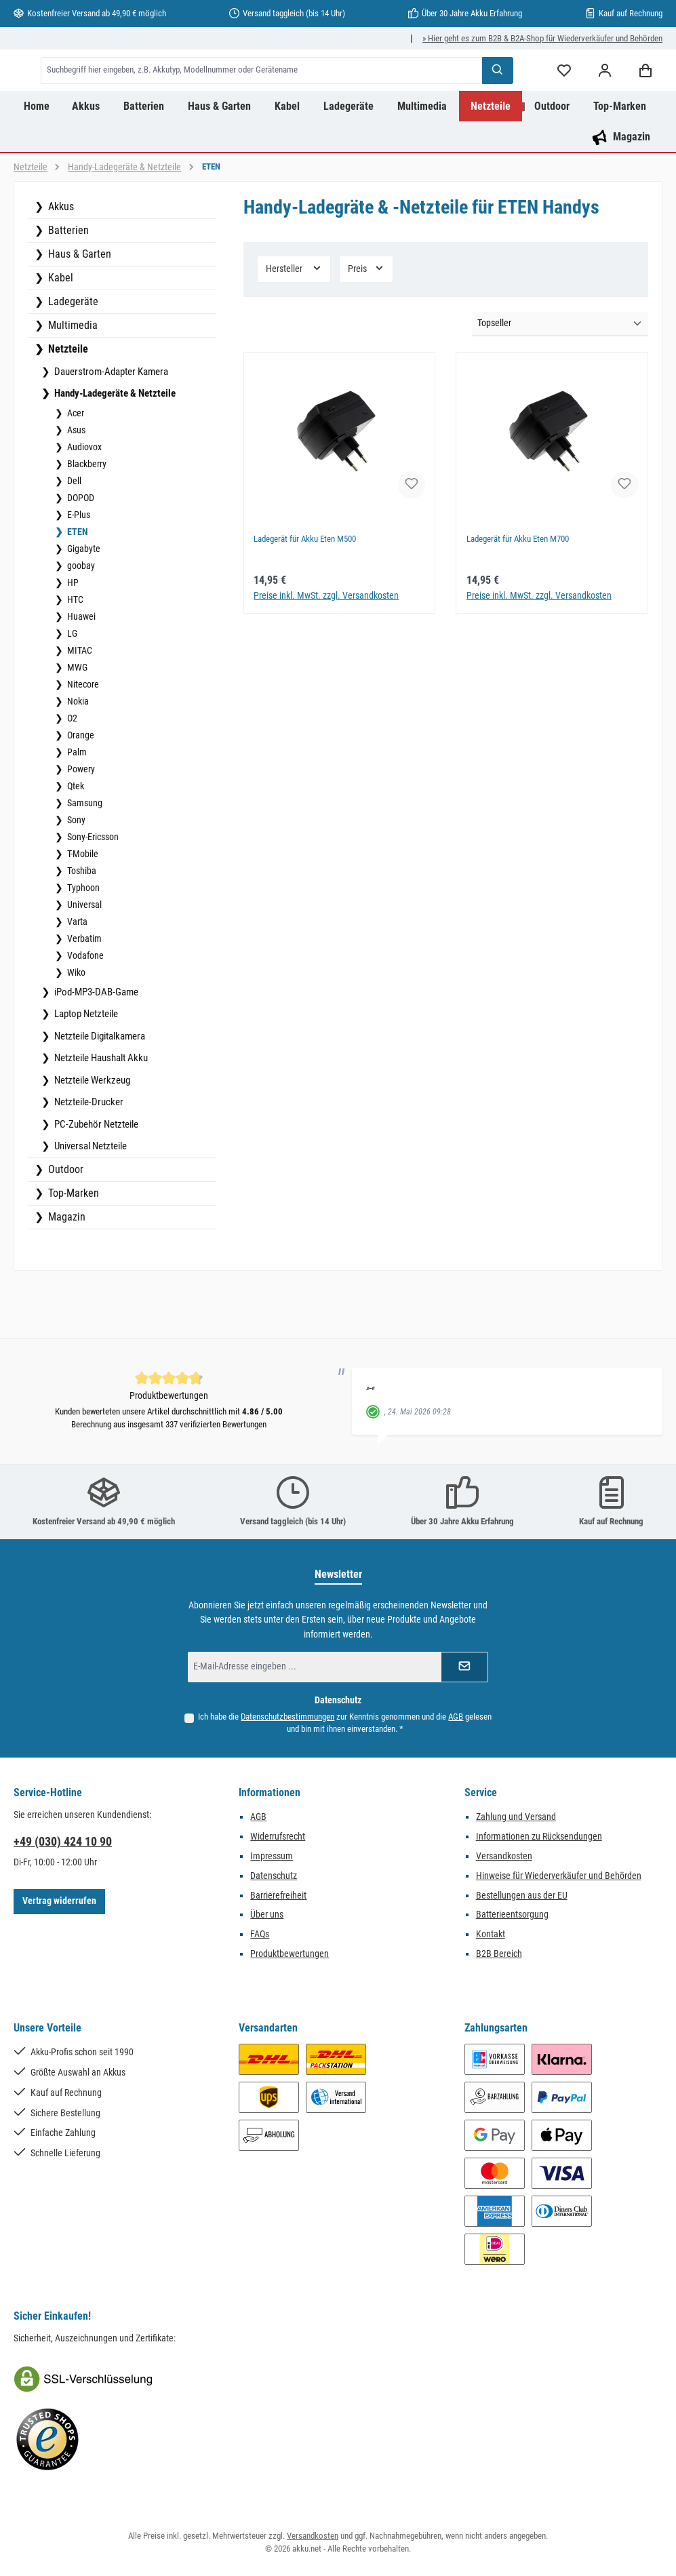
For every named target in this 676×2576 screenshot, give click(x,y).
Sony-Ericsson (92, 890)
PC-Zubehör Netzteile (95, 1178)
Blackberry (85, 517)
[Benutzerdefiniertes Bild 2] (47, 2439)
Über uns (266, 1914)
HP (72, 636)
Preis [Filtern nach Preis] (366, 321)
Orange (79, 788)
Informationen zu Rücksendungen (539, 1836)
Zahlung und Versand (516, 1817)
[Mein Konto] (605, 97)
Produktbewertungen (289, 1954)
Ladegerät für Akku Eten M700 (523, 592)
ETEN (76, 585)
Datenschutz (273, 1876)
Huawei (80, 670)
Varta (76, 975)
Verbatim (83, 992)
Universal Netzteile (89, 1199)
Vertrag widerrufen (59, 1901)
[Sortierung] (560, 377)
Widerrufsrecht (277, 1836)
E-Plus (77, 568)
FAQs (259, 1934)
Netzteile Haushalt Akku (100, 1111)
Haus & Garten (78, 307)
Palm (76, 805)
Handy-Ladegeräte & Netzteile (114, 447)
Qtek (74, 839)
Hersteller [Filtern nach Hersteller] (294, 321)
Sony (75, 873)
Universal (83, 958)
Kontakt (490, 1934)
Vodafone (84, 1009)
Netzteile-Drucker (87, 1155)
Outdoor (64, 1222)
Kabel (59, 331)
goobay (80, 619)
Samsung (83, 856)
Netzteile (66, 402)
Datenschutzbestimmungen (287, 1716)
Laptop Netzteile (85, 1067)
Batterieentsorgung (512, 1914)
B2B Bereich (499, 1954)
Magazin (65, 1270)
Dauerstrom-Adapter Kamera (110, 425)
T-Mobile (81, 907)
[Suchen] (497, 97)
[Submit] (464, 1667)
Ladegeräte (71, 355)
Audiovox (83, 500)
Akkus (59, 260)
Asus (75, 483)
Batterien (67, 283)
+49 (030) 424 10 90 (63, 1841)
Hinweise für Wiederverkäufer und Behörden (558, 1876)
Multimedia (71, 378)
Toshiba (80, 924)
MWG (76, 720)
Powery (80, 822)
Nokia (77, 754)
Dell (73, 534)
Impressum (271, 1856)
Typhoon (82, 941)
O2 (71, 771)
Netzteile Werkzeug (91, 1134)
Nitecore (82, 737)
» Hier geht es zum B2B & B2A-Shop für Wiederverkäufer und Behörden (542, 38)
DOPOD (79, 551)
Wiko (75, 1026)
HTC (74, 653)
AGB (455, 1716)
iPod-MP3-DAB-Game (95, 1045)
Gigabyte (82, 602)
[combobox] (330, 97)
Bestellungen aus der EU (522, 1895)
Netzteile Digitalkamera (98, 1090)
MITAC (78, 703)
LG (71, 686)
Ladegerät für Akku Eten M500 (310, 592)
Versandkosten (504, 1856)
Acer (74, 466)
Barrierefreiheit (278, 1895)
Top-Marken (72, 1246)
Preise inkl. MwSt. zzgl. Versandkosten (326, 649)
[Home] (37, 159)
